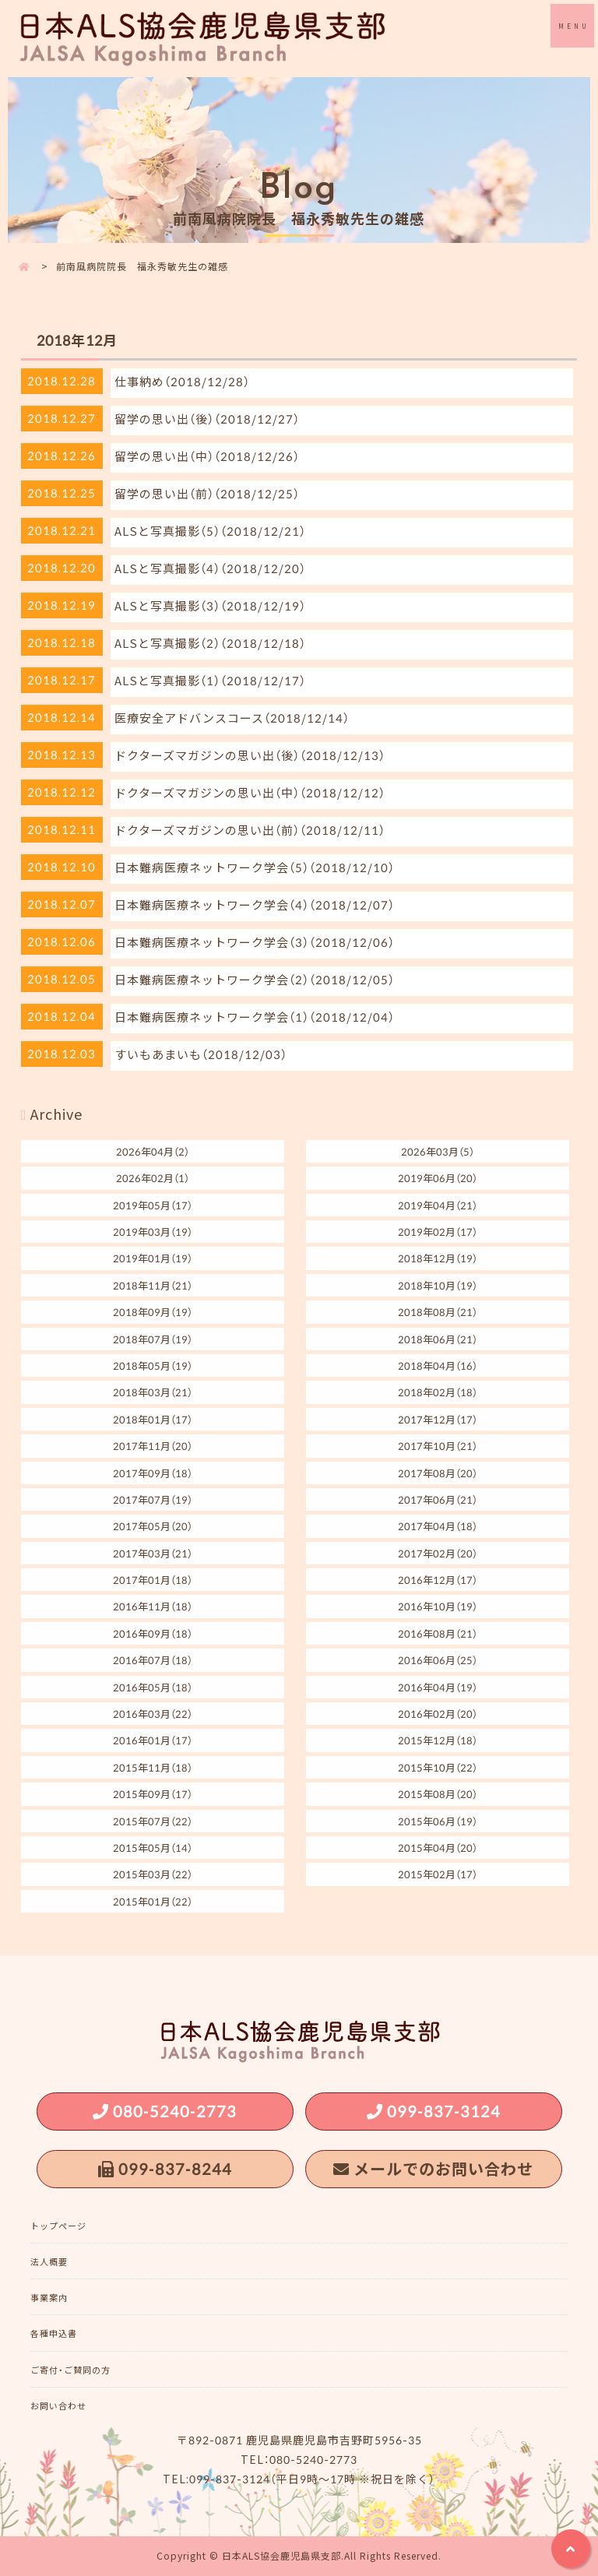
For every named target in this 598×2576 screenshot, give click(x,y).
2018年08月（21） (437, 1311)
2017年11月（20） (152, 1445)
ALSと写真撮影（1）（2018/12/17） (210, 680)
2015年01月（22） (152, 1901)
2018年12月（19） (437, 1258)
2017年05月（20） (152, 1526)
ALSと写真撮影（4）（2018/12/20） (210, 568)
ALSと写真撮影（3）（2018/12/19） (210, 605)
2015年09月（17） (152, 1793)
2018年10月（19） (437, 1285)
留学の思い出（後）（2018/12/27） (207, 419)
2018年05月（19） (152, 1365)
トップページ (58, 2226)
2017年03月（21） (152, 1553)
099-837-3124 (444, 2110)
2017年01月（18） (152, 1579)
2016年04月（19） (437, 1687)
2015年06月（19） (437, 1821)
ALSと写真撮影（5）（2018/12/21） (210, 531)
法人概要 (49, 2261)
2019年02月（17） (437, 1231)
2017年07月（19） (152, 1499)
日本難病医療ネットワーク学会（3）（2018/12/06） (254, 942)
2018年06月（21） (437, 1339)
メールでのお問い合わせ (443, 2168)
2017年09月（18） (152, 1473)
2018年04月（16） (437, 1365)
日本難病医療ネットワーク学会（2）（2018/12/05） (254, 979)
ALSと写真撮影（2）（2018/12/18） (210, 643)
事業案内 (49, 2297)
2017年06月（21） (437, 1499)
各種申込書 (53, 2333)
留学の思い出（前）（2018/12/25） (207, 493)
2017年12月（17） (437, 1419)
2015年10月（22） (437, 1767)
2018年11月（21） (152, 1285)
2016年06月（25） (437, 1659)
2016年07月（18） (152, 1659)
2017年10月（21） (437, 1445)
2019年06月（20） (437, 1177)
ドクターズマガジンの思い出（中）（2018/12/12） (249, 792)
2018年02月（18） (437, 1392)
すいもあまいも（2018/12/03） (200, 1054)
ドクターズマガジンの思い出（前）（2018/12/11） (249, 830)
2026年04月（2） (152, 1151)
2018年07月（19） (152, 1339)
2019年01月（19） (152, 1258)
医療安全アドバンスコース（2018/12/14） (232, 718)
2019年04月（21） (437, 1205)
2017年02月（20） (437, 1553)
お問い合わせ (58, 2405)
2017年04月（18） (437, 1526)
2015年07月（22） (152, 1821)
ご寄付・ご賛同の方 (70, 2370)
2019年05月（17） (152, 1205)
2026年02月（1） (152, 1177)
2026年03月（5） (437, 1151)
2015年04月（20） (437, 1847)
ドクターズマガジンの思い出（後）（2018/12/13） (249, 755)
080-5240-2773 (175, 2110)
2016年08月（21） (437, 1633)
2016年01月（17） (152, 1740)
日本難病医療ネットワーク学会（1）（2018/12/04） (254, 1017)
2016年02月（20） (437, 1713)
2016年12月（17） (437, 1579)
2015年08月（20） (437, 1793)
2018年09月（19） (152, 1311)
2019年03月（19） (152, 1231)
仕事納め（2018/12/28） (182, 381)
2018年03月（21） (152, 1392)
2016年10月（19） (437, 1606)
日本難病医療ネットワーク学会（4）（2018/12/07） (254, 904)
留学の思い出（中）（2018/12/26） (207, 456)
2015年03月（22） (152, 1874)
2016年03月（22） (152, 1713)
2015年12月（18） (437, 1740)
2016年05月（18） (152, 1687)
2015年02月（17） (437, 1874)
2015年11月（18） (152, 1767)
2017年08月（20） (437, 1473)
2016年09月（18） (152, 1633)
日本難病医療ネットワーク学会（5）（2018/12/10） (254, 867)
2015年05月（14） (152, 1847)
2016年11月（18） (152, 1606)
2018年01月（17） (152, 1419)
